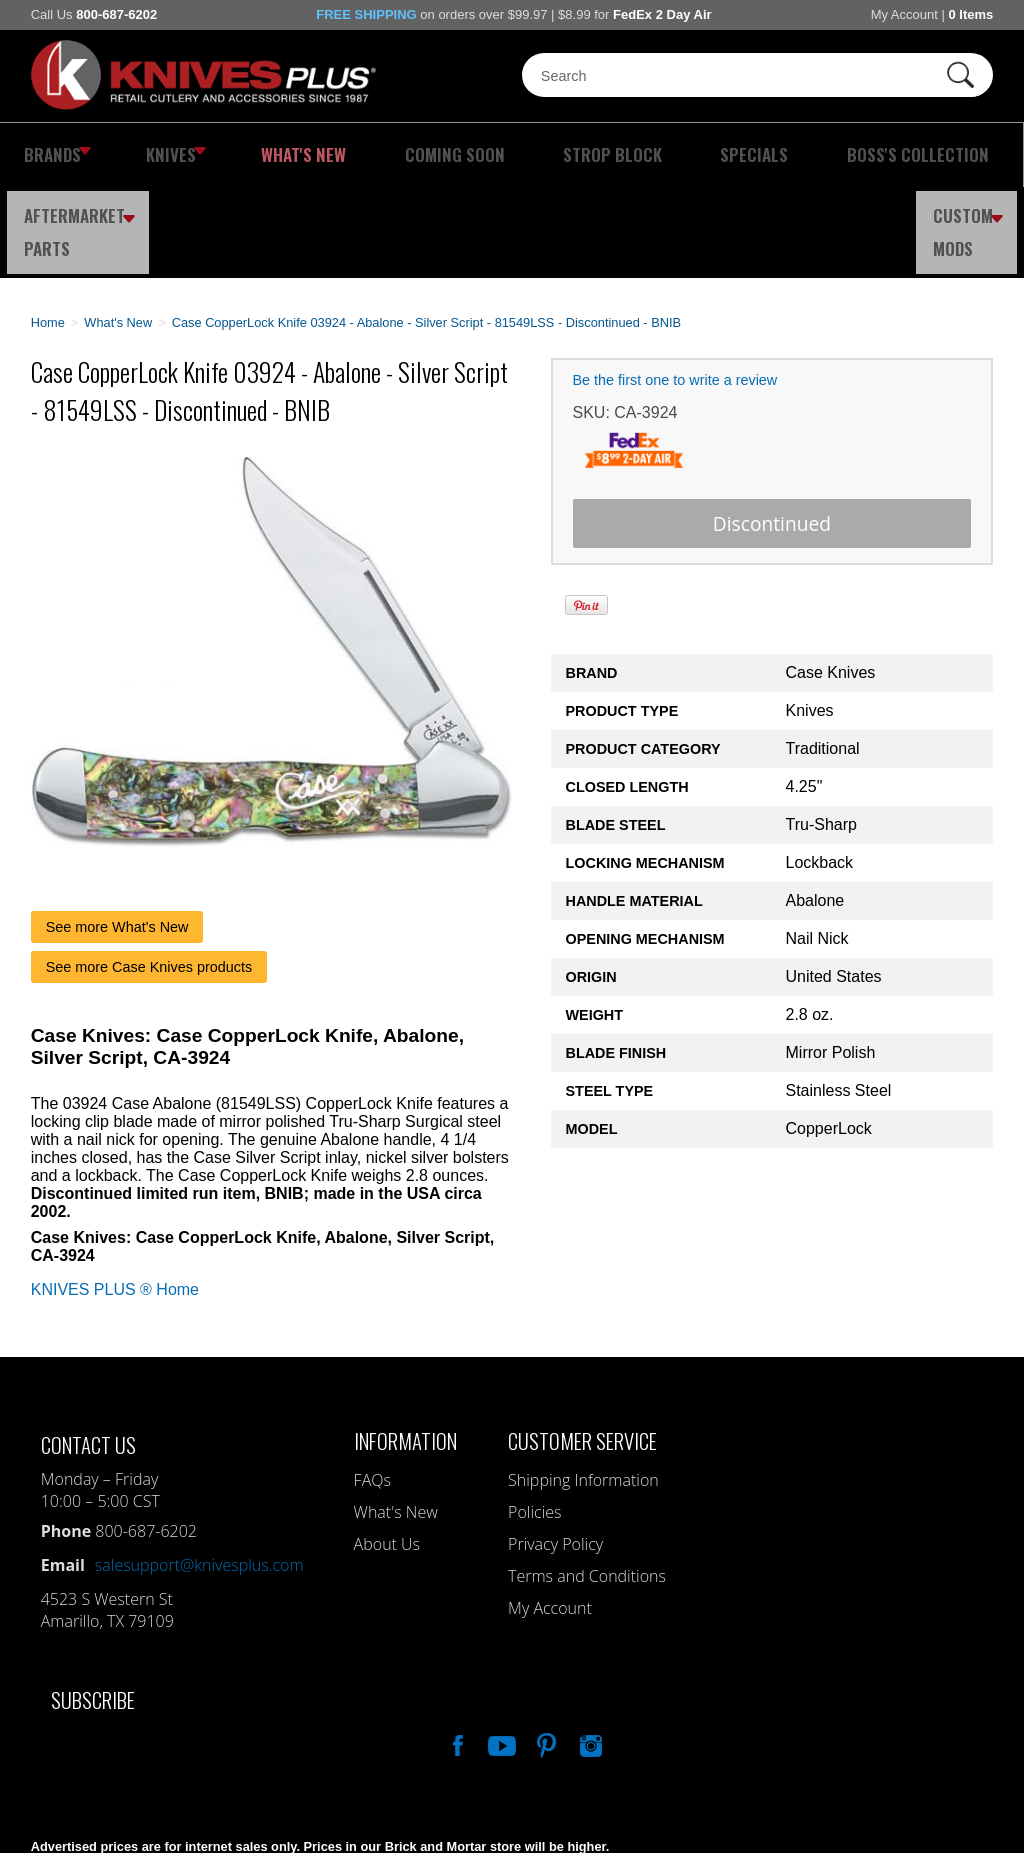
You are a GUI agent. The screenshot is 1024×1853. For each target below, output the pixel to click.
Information (405, 1349)
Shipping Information (583, 1389)
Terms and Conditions (587, 1485)
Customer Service (582, 1349)
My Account (904, 14)
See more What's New (117, 836)
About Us (387, 1453)
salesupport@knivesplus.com (199, 1474)
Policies (534, 1421)
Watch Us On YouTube (500, 1652)
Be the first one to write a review (675, 289)
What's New (244, 155)
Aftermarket (852, 155)
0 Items (970, 14)
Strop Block (472, 155)
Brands (48, 155)
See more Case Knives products (149, 876)
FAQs (372, 1389)
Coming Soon (355, 155)
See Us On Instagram (589, 1652)
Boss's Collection (698, 155)
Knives (145, 155)
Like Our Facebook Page (456, 1652)
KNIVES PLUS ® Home (115, 1198)
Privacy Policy (555, 1453)
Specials (577, 155)
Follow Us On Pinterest (545, 1652)
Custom (974, 155)
